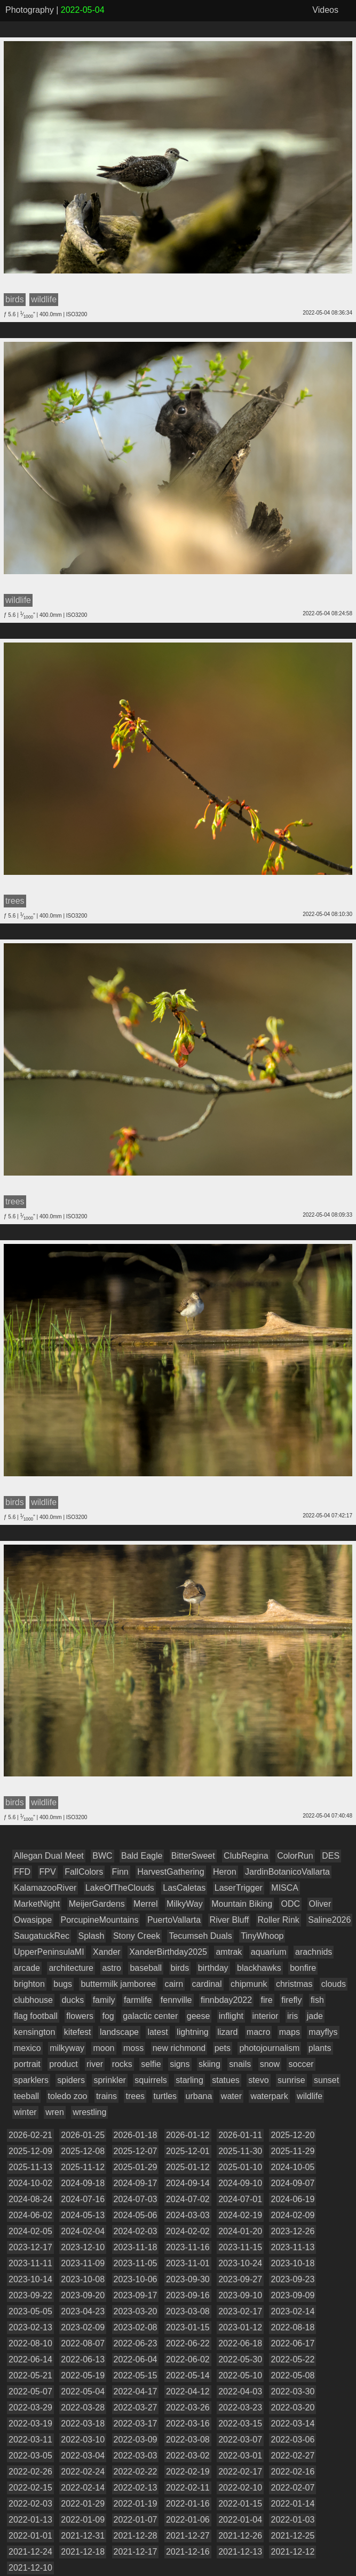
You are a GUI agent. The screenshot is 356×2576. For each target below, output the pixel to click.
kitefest (77, 2032)
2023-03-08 (188, 2311)
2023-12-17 (30, 2247)
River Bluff (229, 1919)
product (63, 2064)
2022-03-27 (135, 2407)
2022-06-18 (240, 2343)
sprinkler (109, 2080)
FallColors (84, 1871)
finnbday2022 (226, 2000)
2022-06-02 (188, 2359)
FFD (22, 1871)
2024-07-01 (240, 2199)
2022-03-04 (83, 2455)
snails (240, 2064)
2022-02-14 (83, 2487)
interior (265, 2016)
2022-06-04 (135, 2359)
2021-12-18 (83, 2551)
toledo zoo (68, 2096)
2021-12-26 (240, 2535)
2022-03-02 (188, 2455)
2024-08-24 (30, 2199)
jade (315, 2016)
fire (267, 2000)
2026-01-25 (83, 2135)
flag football (36, 2016)
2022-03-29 (30, 2407)
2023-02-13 (30, 2327)
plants (319, 2048)
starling (189, 2080)
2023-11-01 (188, 2263)
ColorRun (295, 1855)
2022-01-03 (292, 2519)
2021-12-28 (135, 2535)
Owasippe (33, 1919)
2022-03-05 (30, 2455)
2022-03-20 (292, 2407)
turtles (165, 2096)
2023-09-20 (83, 2295)
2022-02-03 (30, 2503)
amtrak (229, 1951)
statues (226, 2080)
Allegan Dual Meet (49, 1855)
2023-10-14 (30, 2279)
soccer (300, 2064)
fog (108, 2016)
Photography (29, 9)
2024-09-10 (240, 2183)
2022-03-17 (135, 2423)
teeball (26, 2096)
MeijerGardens (97, 1903)
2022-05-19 (83, 2375)
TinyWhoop (262, 1935)
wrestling (89, 2112)
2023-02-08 (135, 2327)
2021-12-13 (240, 2551)
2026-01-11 (240, 2135)
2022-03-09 (135, 2439)
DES (330, 1855)
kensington (34, 2032)
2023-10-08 (83, 2279)
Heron (224, 1871)
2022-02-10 (240, 2487)
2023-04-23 (83, 2311)
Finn (120, 1871)
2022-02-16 (292, 2471)
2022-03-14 (292, 2423)
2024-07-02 (188, 2199)
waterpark (269, 2096)
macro (258, 2032)
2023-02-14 (292, 2311)
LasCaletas (184, 1887)
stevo (258, 2080)
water (231, 2096)
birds (180, 1967)
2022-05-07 (30, 2391)
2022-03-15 (240, 2423)
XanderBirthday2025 (168, 1951)
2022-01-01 (30, 2535)
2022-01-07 (135, 2519)
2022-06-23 (135, 2343)
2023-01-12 (240, 2327)
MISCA (284, 1887)
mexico (27, 2048)
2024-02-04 (83, 2231)
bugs (62, 1983)
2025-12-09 (30, 2151)
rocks (122, 2064)
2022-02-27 (292, 2455)
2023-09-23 (292, 2279)
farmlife (138, 2000)
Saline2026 (329, 1919)
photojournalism (269, 2048)
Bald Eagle (141, 1855)
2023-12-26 (292, 2231)
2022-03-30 (292, 2391)
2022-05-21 (30, 2375)
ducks (72, 2000)
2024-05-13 (83, 2215)
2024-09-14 (188, 2183)
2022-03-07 (240, 2439)
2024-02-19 (240, 2215)
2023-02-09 (83, 2327)
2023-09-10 (240, 2295)
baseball (146, 1967)
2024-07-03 (135, 2199)
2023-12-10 (83, 2247)
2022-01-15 (240, 2503)
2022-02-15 (30, 2487)
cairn (173, 1983)
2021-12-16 (188, 2551)
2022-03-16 (188, 2423)
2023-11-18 (135, 2247)
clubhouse (33, 2000)
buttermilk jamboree (118, 1983)
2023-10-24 (240, 2263)
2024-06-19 (292, 2199)
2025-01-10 (240, 2167)
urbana (199, 2096)
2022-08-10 (30, 2343)
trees (135, 2096)
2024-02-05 (30, 2231)
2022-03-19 (30, 2423)
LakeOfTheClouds (119, 1887)
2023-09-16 (188, 2295)
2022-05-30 (240, 2359)
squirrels (151, 2080)
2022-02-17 (240, 2471)
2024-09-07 (292, 2183)
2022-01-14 (292, 2503)
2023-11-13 (292, 2247)
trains (106, 2096)
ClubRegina (246, 1855)
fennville (176, 2000)
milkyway (67, 2048)
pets (223, 2048)
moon (103, 2048)
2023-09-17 (135, 2295)
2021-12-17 (135, 2551)
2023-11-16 (188, 2247)
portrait (27, 2064)
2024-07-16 (83, 2199)
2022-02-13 (135, 2487)
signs (179, 2064)
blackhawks (259, 1967)
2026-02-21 (30, 2135)
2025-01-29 (135, 2167)
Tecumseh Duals (200, 1935)
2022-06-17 (292, 2343)
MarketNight (37, 1903)
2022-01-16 (188, 2503)
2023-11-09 (83, 2263)
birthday (213, 1967)
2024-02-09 (292, 2215)
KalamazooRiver (45, 1887)
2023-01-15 (188, 2327)
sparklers (31, 2080)
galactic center (150, 2016)
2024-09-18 (83, 2183)
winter (25, 2112)
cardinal (207, 1983)
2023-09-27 (240, 2279)
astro (111, 1967)
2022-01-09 (83, 2519)
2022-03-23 (240, 2407)
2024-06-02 (30, 2215)
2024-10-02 (30, 2183)
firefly (291, 2000)
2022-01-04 (240, 2519)
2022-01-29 (83, 2503)
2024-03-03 (188, 2215)
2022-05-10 (240, 2375)
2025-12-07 (135, 2151)
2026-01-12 (188, 2135)
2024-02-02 (188, 2231)
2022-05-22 (292, 2359)
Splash (91, 1935)
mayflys (322, 2032)
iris (292, 2016)
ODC (290, 1903)
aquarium (269, 1951)
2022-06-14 (30, 2359)
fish (317, 2000)
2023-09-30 (188, 2279)
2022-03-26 (188, 2407)
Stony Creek (136, 1935)
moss (133, 2048)
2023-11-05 (135, 2263)
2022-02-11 (188, 2487)
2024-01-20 (240, 2231)
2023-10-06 (135, 2279)
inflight (231, 2016)
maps (289, 2032)
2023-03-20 (135, 2311)
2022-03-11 (30, 2439)
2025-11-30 (240, 2151)
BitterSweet (193, 1855)
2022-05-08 (292, 2375)
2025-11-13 (30, 2167)
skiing (209, 2064)
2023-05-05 (30, 2311)
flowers (79, 2016)
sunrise (291, 2080)
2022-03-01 (240, 2455)
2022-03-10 (83, 2439)
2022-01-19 (135, 2503)
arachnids (313, 1951)
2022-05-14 (188, 2375)
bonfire (303, 1967)
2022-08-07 (83, 2343)
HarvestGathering (170, 1871)
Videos (325, 9)
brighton (29, 1983)
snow (270, 2064)
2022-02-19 (188, 2471)
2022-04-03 (240, 2391)
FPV (47, 1871)
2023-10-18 (292, 2263)
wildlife (309, 2096)
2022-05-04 (83, 2391)
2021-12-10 (30, 2567)
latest (157, 2032)
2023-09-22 (30, 2295)
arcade (27, 1967)
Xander (107, 1951)
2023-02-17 (240, 2311)
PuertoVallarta (174, 1919)
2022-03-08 (188, 2439)
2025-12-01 (188, 2151)
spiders (71, 2080)
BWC (102, 1855)
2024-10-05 (292, 2167)
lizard (227, 2032)
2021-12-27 (188, 2535)
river (94, 2064)
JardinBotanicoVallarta (287, 1871)
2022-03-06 (292, 2439)
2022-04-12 (188, 2391)
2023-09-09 (292, 2295)
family (104, 2000)
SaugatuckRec (41, 1935)
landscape (119, 2032)
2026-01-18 (135, 2135)
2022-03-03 (135, 2455)
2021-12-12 (292, 2551)
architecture (71, 1967)
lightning (193, 2032)
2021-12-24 (30, 2551)
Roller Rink (278, 1919)
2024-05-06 (135, 2215)
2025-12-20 (292, 2135)
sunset (326, 2080)
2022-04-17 (135, 2391)
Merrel (145, 1903)
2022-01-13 (30, 2519)
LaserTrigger (239, 1887)
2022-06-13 (83, 2359)
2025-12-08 (83, 2151)
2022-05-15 (135, 2375)
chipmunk (249, 1983)
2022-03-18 (83, 2423)
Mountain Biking (241, 1903)
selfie (151, 2064)
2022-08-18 (292, 2327)
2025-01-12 (188, 2167)
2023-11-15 (240, 2247)
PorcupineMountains (100, 1919)
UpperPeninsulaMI (49, 1951)
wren (54, 2112)
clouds (333, 1983)
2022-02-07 (292, 2487)
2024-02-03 (135, 2231)
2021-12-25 (292, 2535)
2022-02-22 (135, 2471)
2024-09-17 (135, 2183)
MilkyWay (185, 1903)
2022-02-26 (30, 2471)
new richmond (179, 2048)
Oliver (320, 1903)
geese (198, 2016)
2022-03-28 (83, 2407)
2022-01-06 (188, 2519)
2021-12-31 (83, 2535)
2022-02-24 (83, 2471)
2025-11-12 (83, 2167)
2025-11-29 (292, 2151)
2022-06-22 (188, 2343)
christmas (294, 1983)
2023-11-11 (30, 2263)
